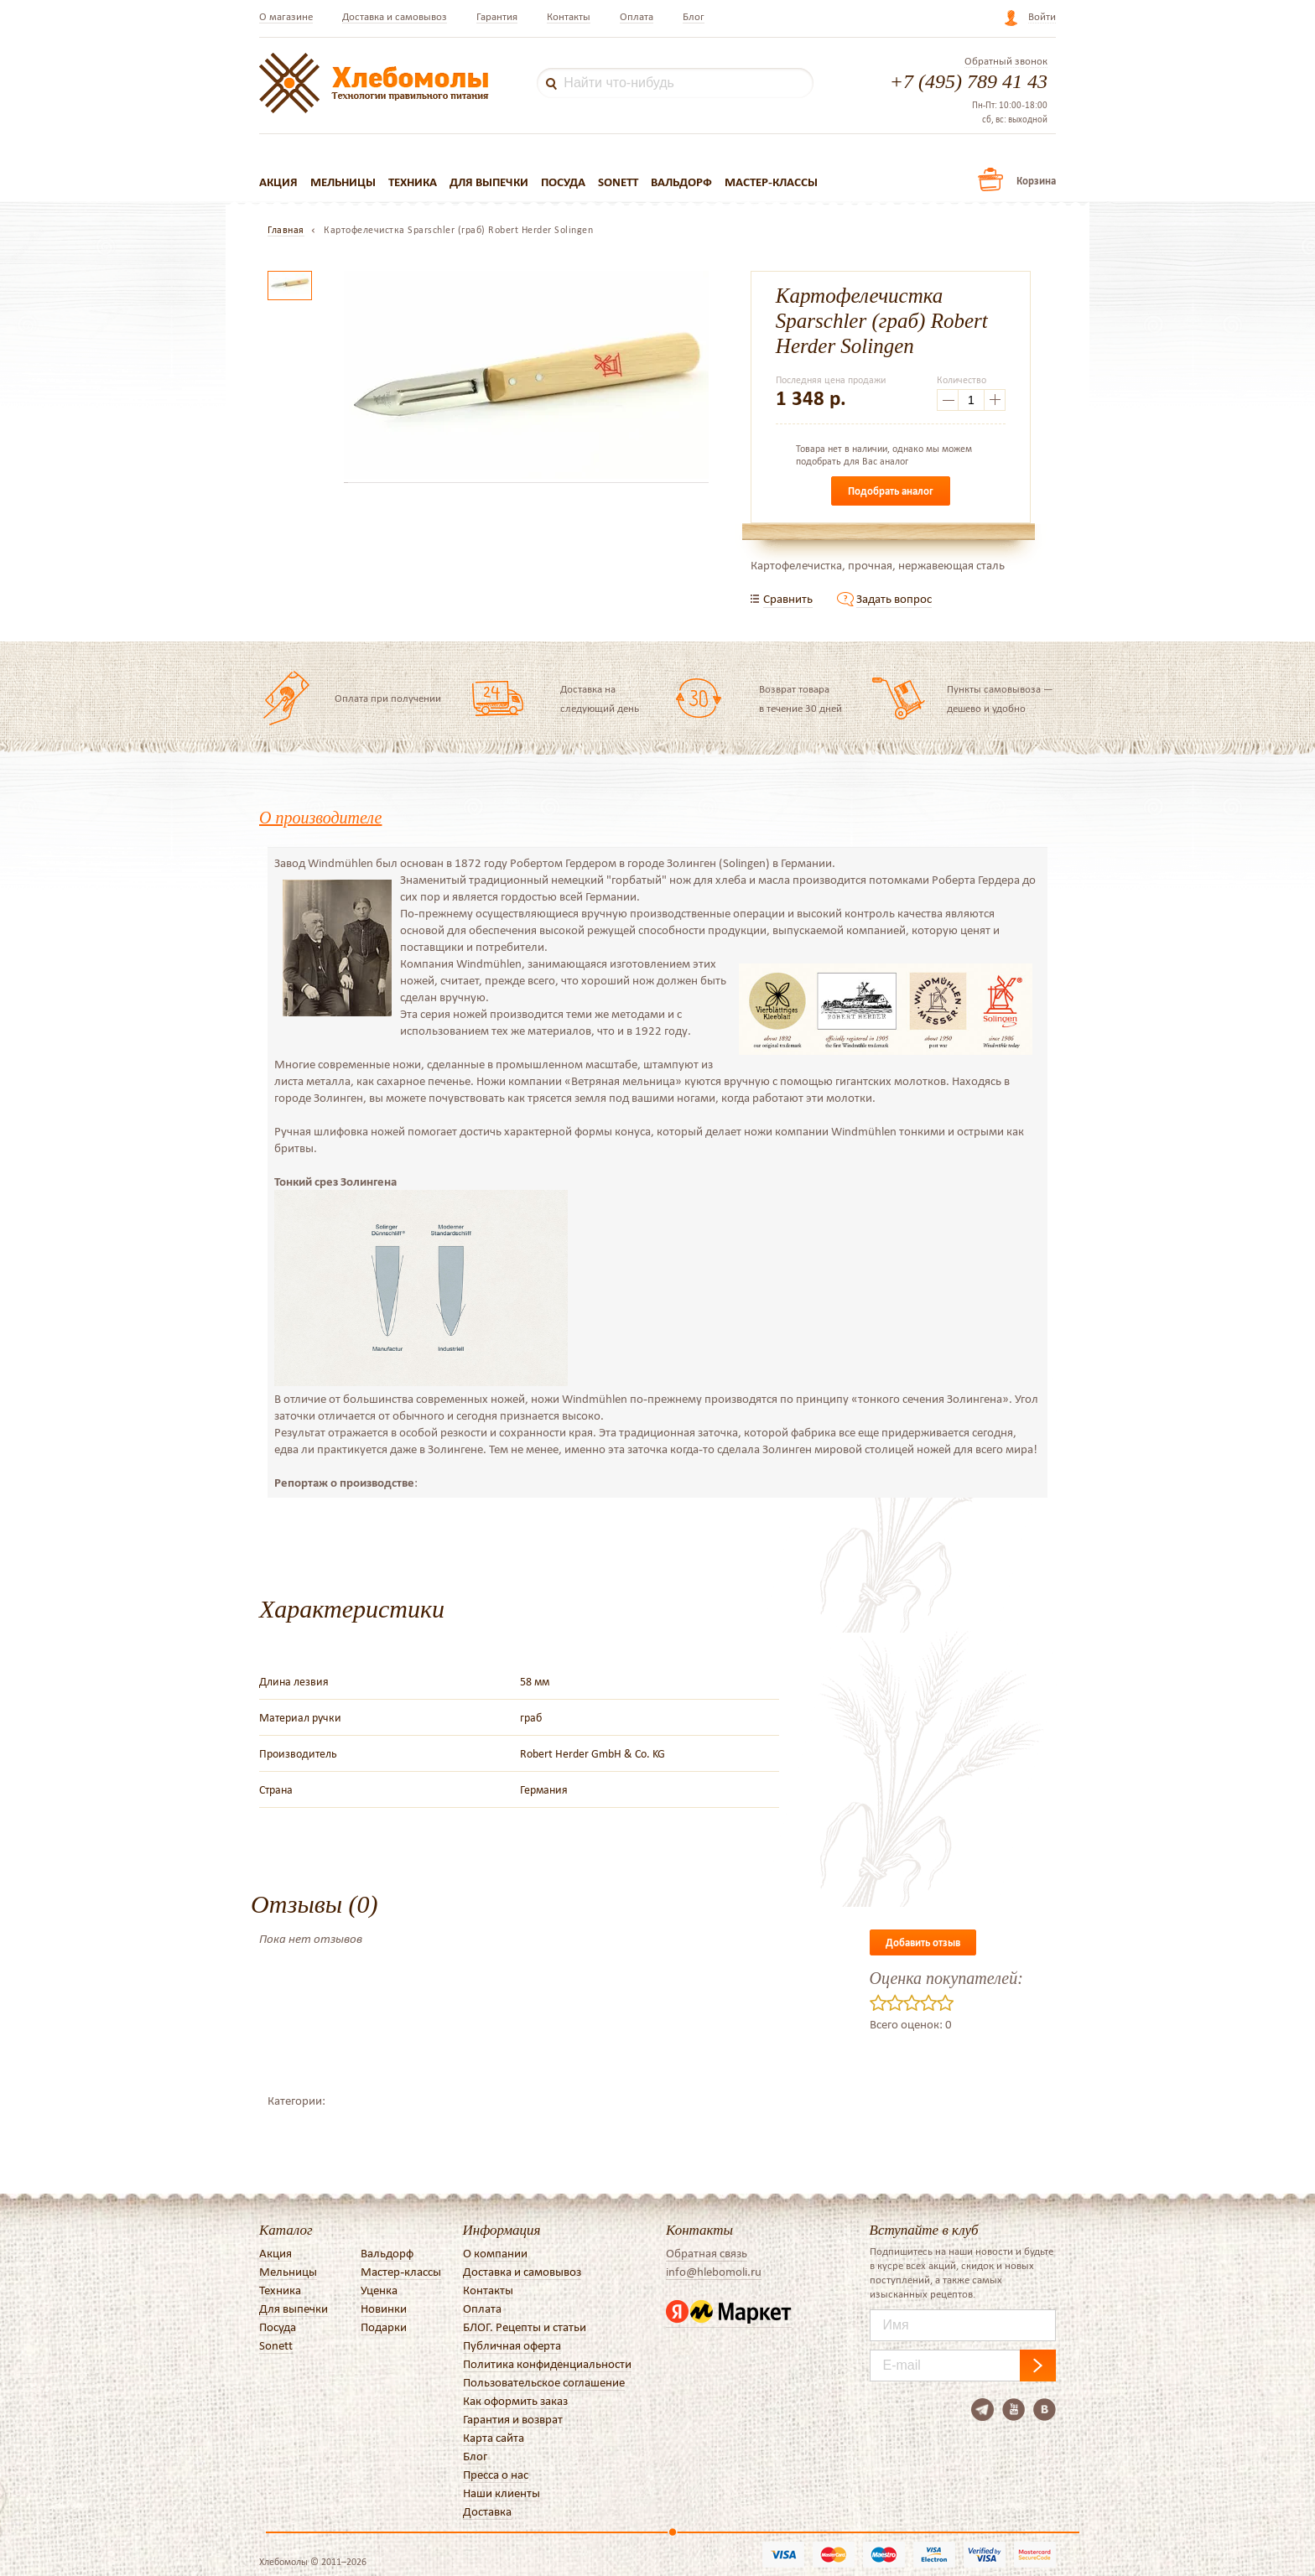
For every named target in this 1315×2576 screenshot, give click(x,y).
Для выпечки (489, 182)
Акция (278, 182)
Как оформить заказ (515, 2400)
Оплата (636, 16)
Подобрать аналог (890, 491)
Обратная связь (706, 2253)
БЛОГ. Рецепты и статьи (524, 2326)
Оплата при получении (388, 698)
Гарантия (496, 16)
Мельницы (343, 182)
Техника (412, 182)
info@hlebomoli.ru (713, 2271)
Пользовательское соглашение (544, 2382)
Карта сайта (493, 2437)
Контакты (568, 16)
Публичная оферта (512, 2345)
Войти (1042, 16)
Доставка (487, 2511)
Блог (693, 16)
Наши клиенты (501, 2493)
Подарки (384, 2326)
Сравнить (788, 598)
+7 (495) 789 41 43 (968, 81)
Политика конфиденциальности (547, 2363)
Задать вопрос (894, 598)
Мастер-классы (771, 182)
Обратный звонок (1005, 61)
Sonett (618, 182)
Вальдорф (681, 182)
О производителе (320, 817)
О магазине (286, 16)
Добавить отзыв (923, 1942)
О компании (495, 2253)
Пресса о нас (495, 2474)
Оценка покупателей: (946, 1978)
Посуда (563, 182)
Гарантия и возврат (513, 2419)
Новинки (384, 2308)
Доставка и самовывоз (394, 16)
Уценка (379, 2290)
